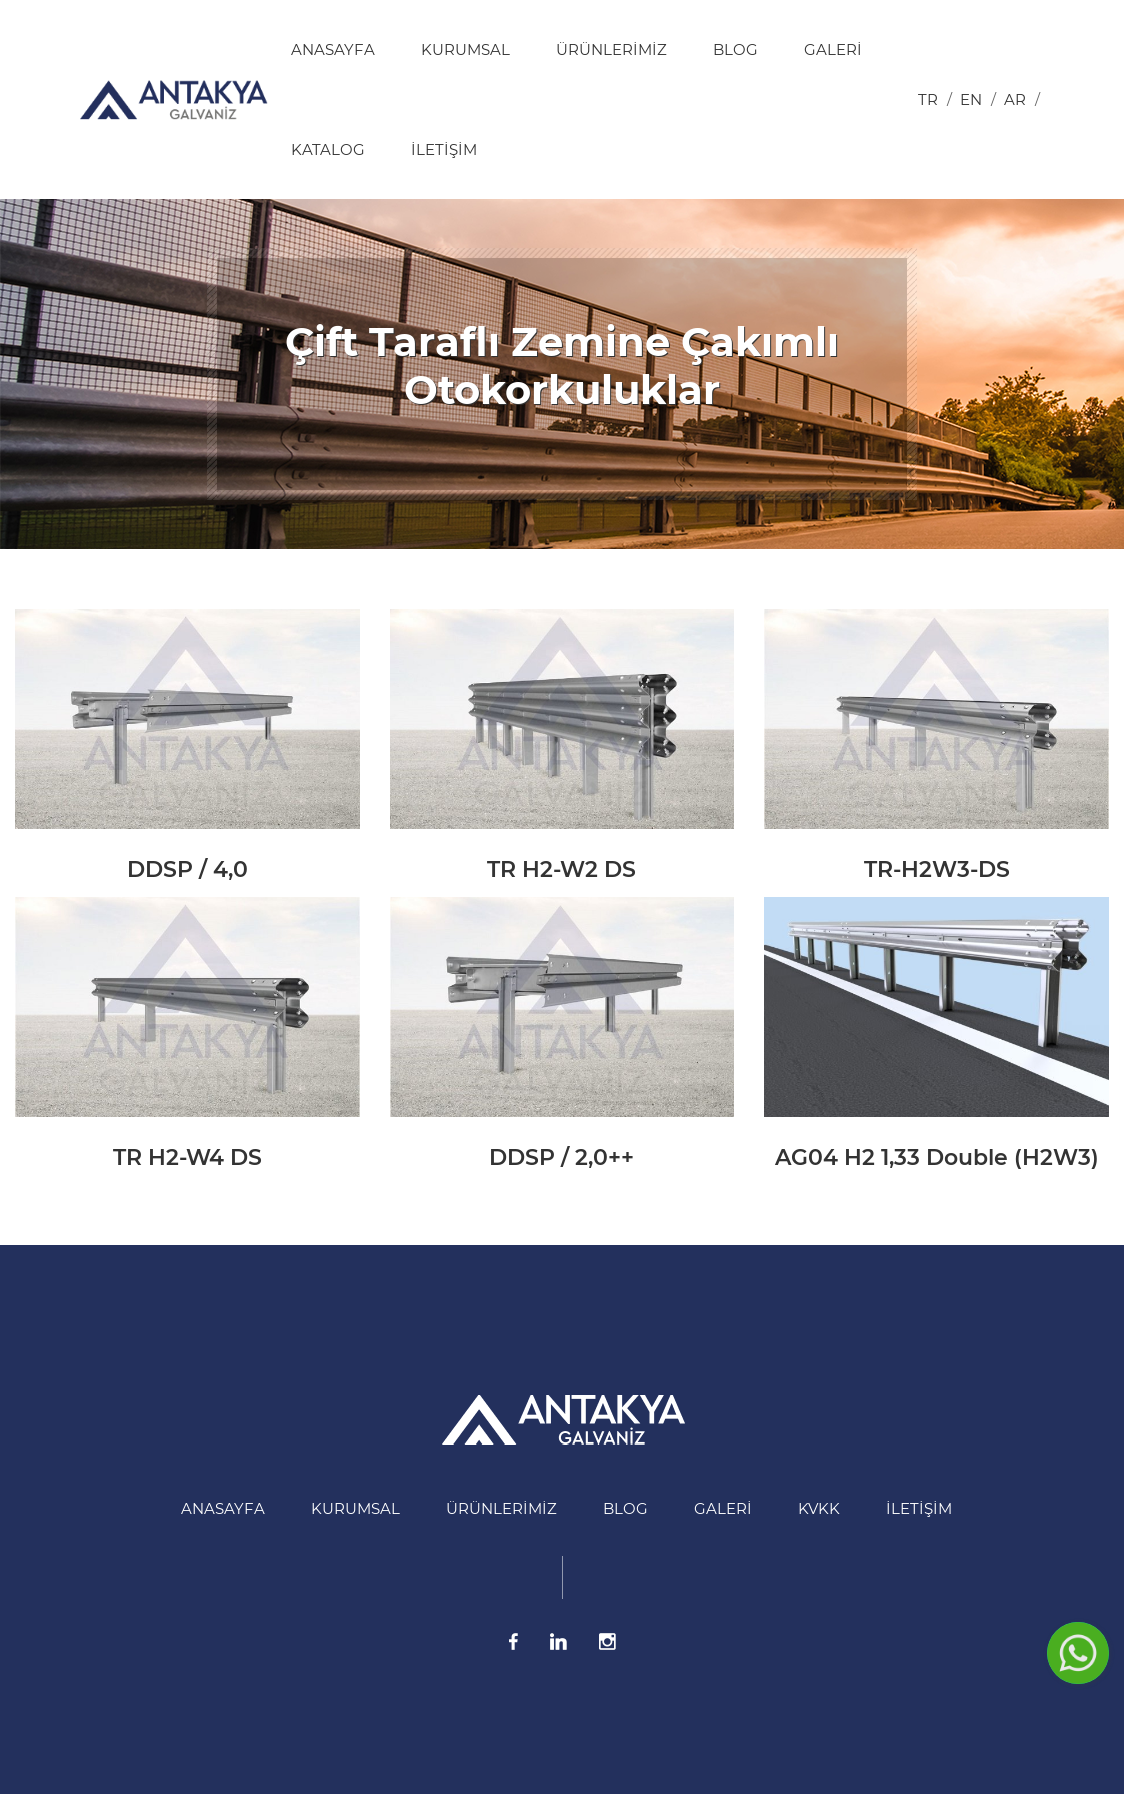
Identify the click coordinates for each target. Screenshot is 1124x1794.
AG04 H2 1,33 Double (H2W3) (937, 1157)
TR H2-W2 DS (561, 869)
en (971, 99)
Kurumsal (465, 49)
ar (1015, 99)
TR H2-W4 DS (187, 1157)
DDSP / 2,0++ (561, 1157)
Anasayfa (333, 49)
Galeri (833, 49)
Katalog (328, 149)
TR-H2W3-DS (937, 869)
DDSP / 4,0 (187, 869)
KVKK (819, 1508)
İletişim (444, 149)
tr (928, 99)
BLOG (735, 49)
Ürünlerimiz (611, 49)
